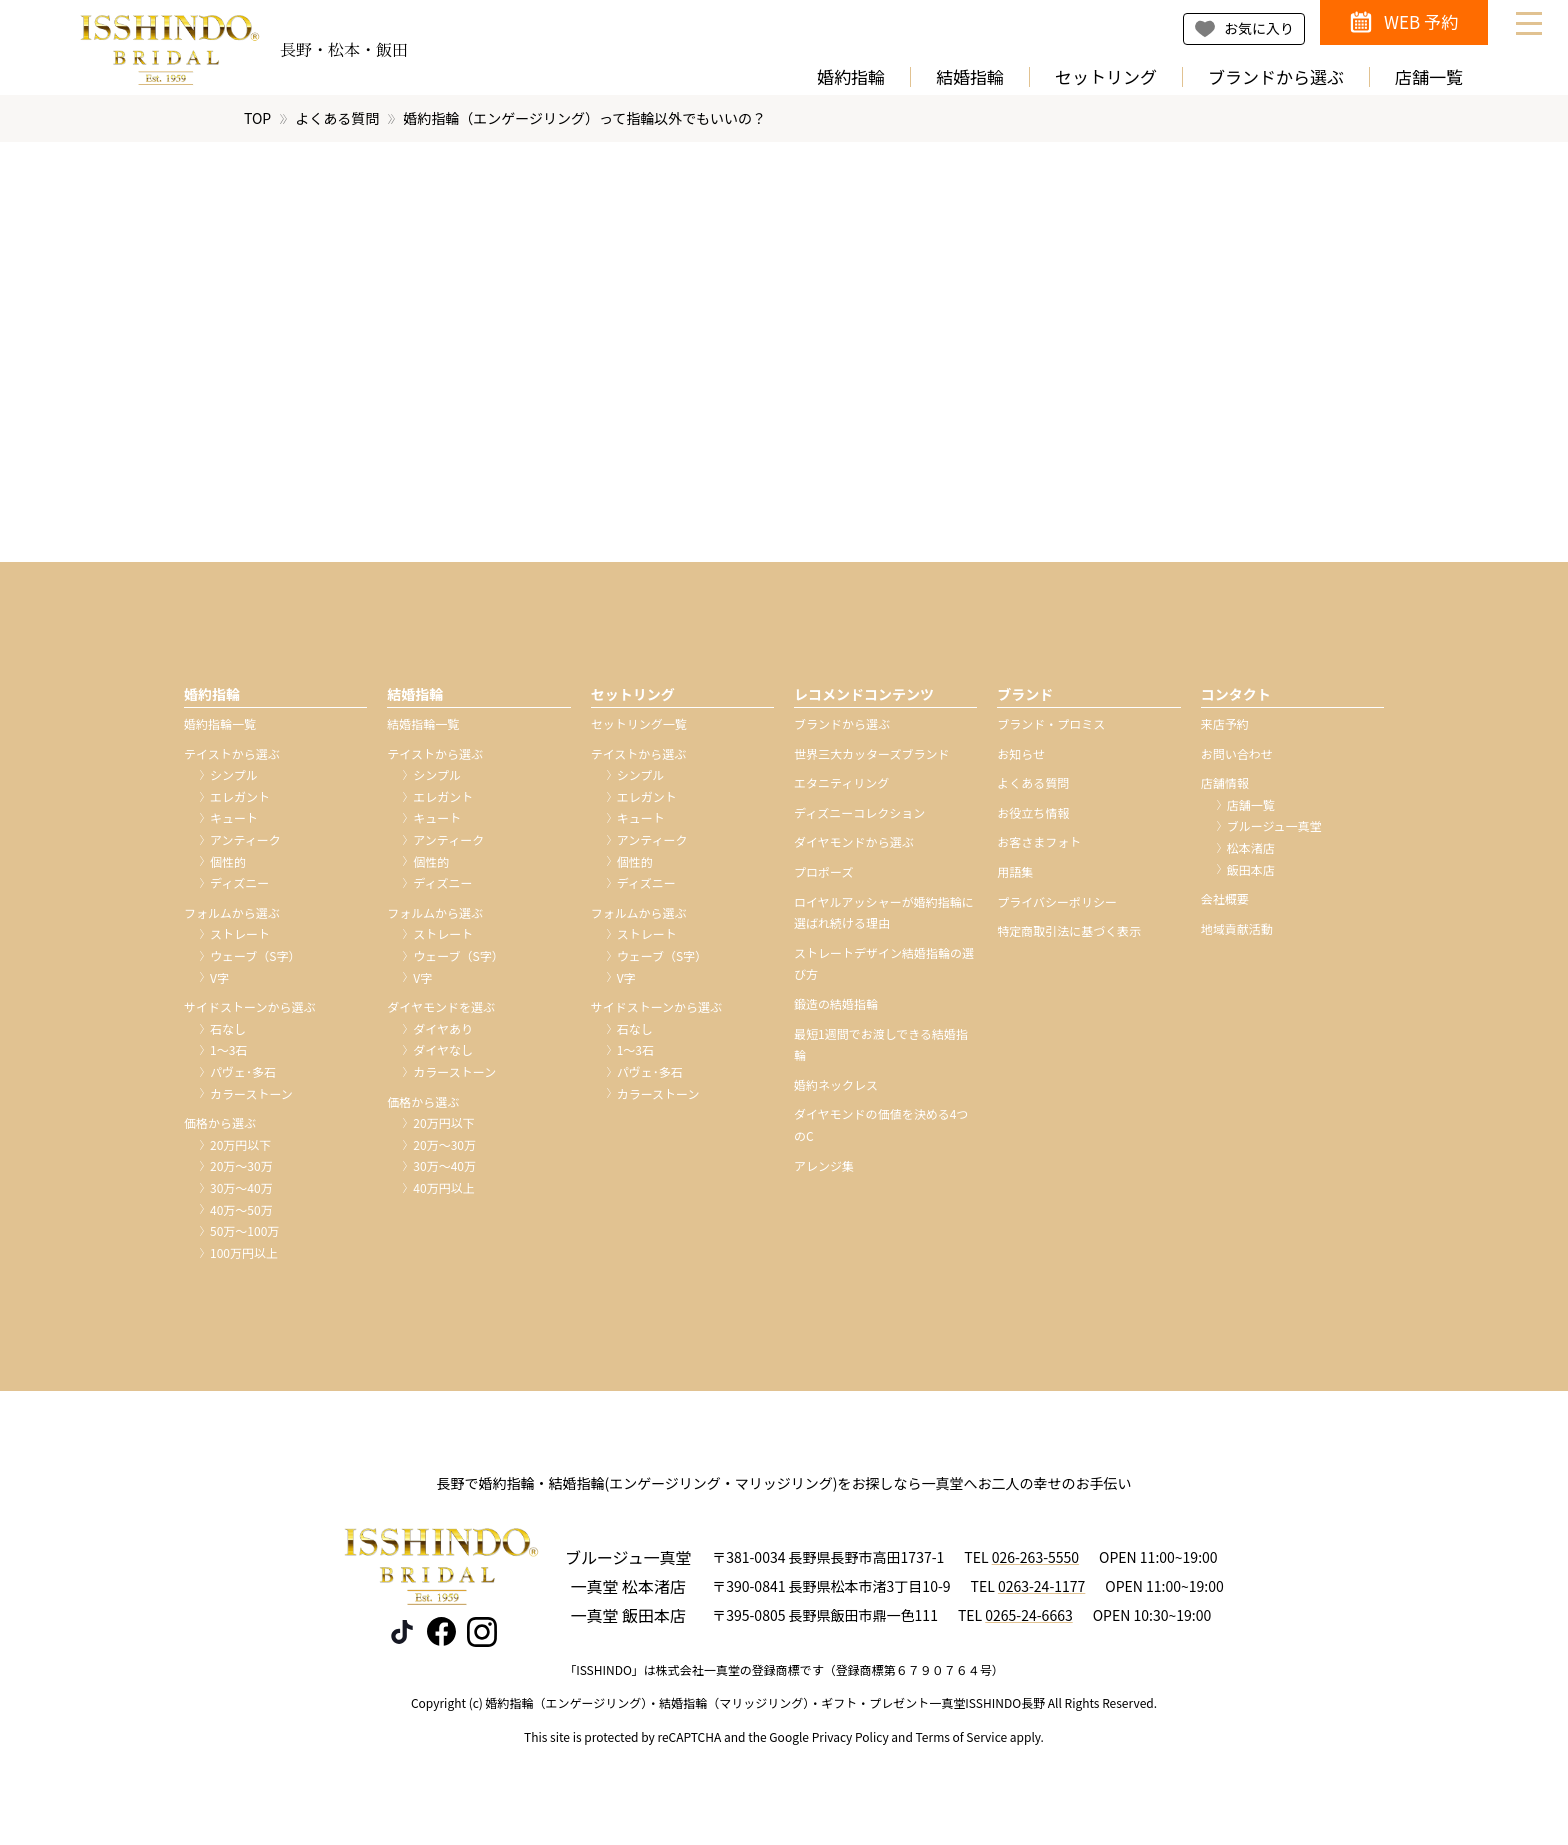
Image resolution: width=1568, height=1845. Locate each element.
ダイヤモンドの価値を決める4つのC (881, 1129)
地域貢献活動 (1237, 933)
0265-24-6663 (1028, 1620)
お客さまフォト (1039, 846)
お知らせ (1021, 758)
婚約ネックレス (836, 1089)
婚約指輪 (851, 77)
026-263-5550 (1035, 1562)
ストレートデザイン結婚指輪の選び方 (884, 968)
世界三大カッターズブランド (871, 758)
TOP (257, 123)
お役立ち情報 (1033, 817)
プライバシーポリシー (1057, 906)
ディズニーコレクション (859, 817)
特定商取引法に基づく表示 (1069, 935)
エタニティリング (841, 787)
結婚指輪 (970, 77)
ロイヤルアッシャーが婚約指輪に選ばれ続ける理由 (884, 917)
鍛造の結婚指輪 (836, 1008)
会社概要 (1225, 903)
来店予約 (1225, 728)
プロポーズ (823, 876)
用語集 (1015, 876)
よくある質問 (337, 123)
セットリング (1106, 77)
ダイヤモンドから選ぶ (854, 846)
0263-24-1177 (1041, 1591)
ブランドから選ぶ (1276, 77)
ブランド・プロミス (1051, 728)
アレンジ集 (824, 1169)
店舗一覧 (1429, 77)
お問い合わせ (1237, 758)
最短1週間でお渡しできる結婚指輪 (881, 1049)
